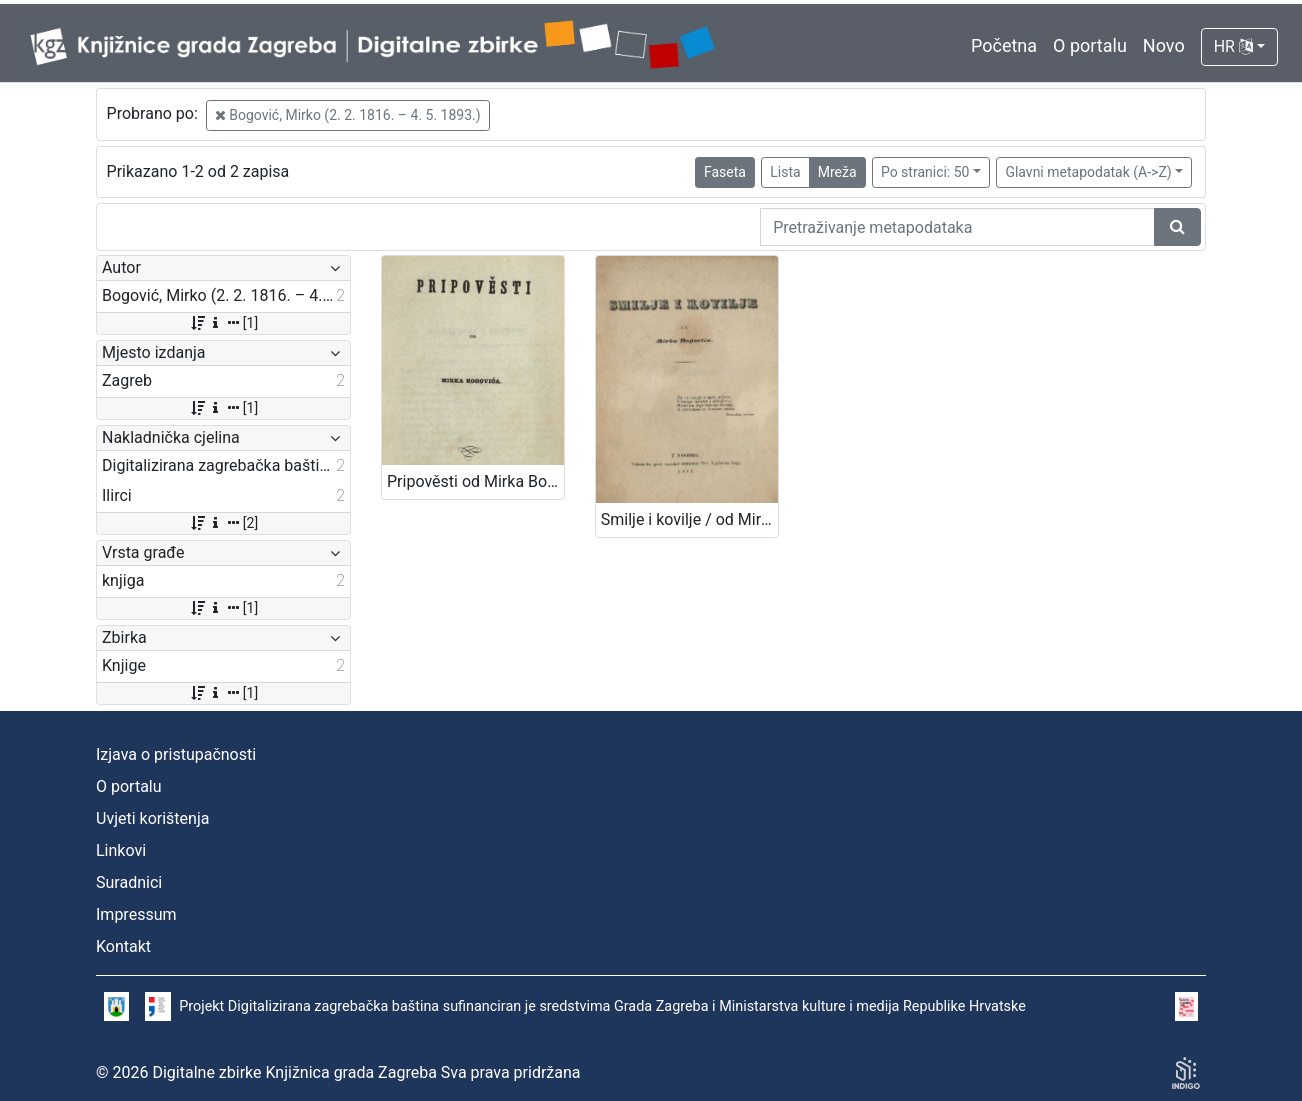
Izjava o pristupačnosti (176, 754)
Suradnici (129, 882)
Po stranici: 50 (925, 172)
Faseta (725, 172)
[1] (223, 323)
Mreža (837, 172)
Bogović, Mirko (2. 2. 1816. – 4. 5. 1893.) (348, 115)
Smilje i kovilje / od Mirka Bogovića (689, 519)
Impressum (136, 914)
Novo (1164, 45)
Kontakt (123, 946)
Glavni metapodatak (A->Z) (1088, 172)
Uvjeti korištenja (152, 818)
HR (1233, 46)
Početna (1004, 45)
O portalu (1090, 45)
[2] (223, 523)
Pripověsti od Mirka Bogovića (475, 481)
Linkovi (121, 850)
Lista (785, 172)
